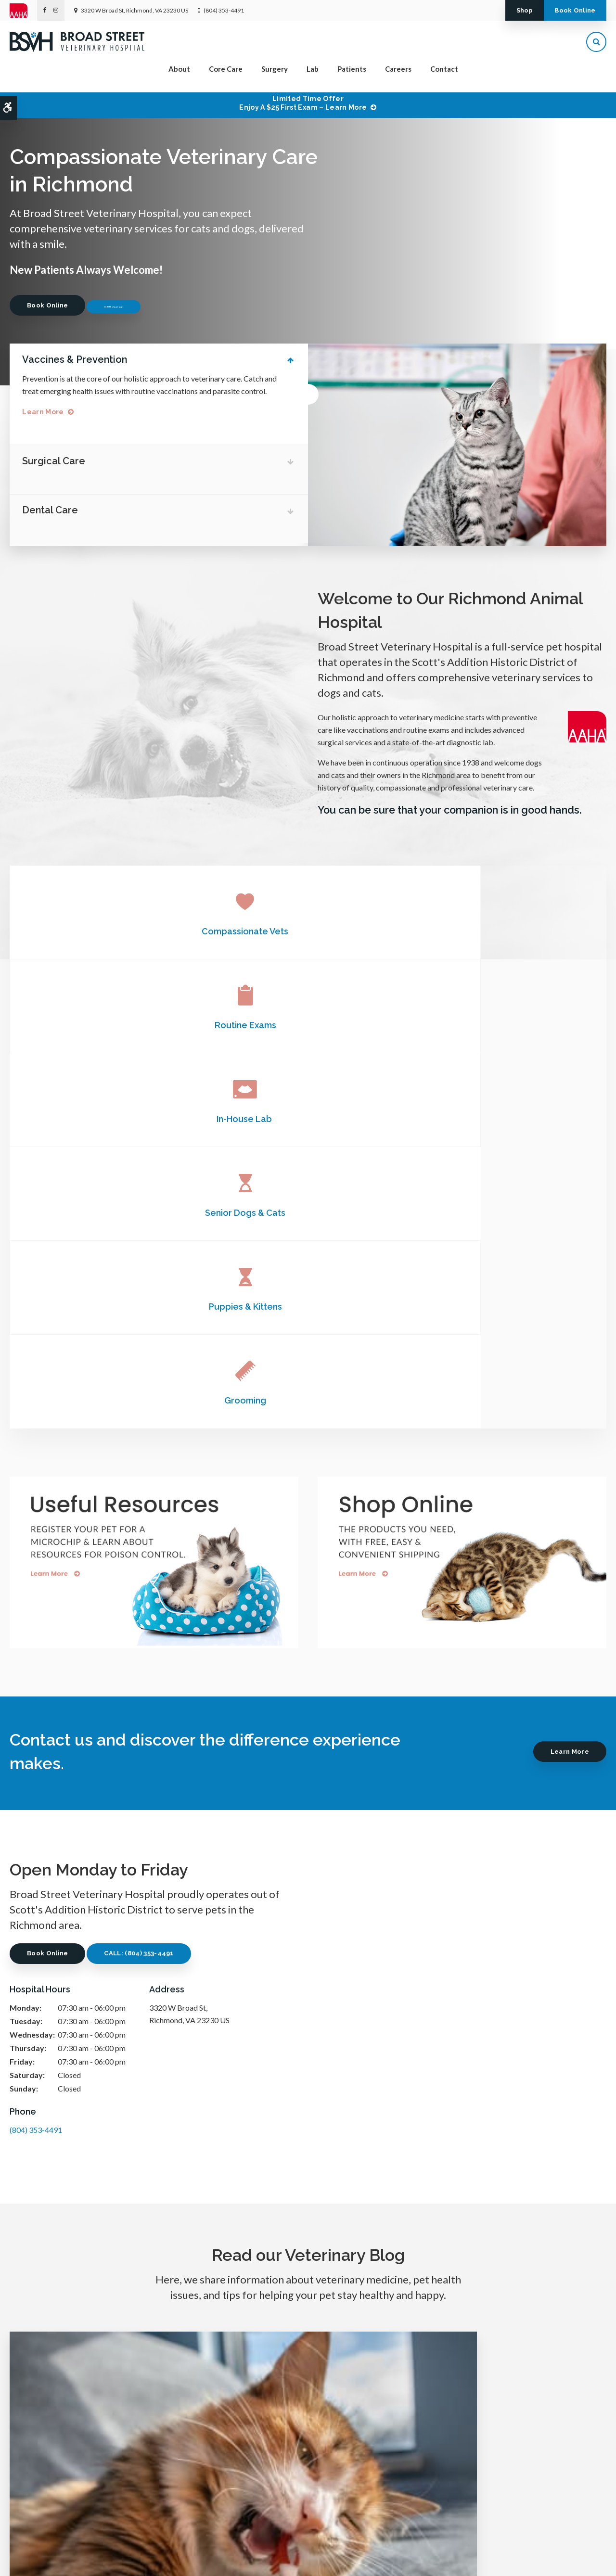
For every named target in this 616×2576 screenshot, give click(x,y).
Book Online (564, 10)
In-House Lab (506, 930)
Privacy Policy (27, 2559)
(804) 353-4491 (224, 10)
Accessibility (70, 2559)
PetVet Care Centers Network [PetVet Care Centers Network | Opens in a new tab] (566, 2564)
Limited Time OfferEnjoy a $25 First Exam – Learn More (303, 103)
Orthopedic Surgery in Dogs (307, 2100)
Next (596, 225)
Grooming (507, 1024)
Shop (492, 10)
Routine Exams (308, 930)
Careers (398, 74)
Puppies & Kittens (308, 1024)
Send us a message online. (507, 2458)
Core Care (226, 74)
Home (200, 2516)
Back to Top (168, 2559)
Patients (351, 74)
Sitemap (134, 2559)
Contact (444, 74)
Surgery (274, 74)
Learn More (50, 412)
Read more (97, 2204)
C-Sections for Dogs (513, 2100)
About (179, 74)
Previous (565, 225)
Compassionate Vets (108, 930)
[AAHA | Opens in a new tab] (23, 10)
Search (105, 2559)
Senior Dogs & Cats (109, 1024)
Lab (313, 74)
